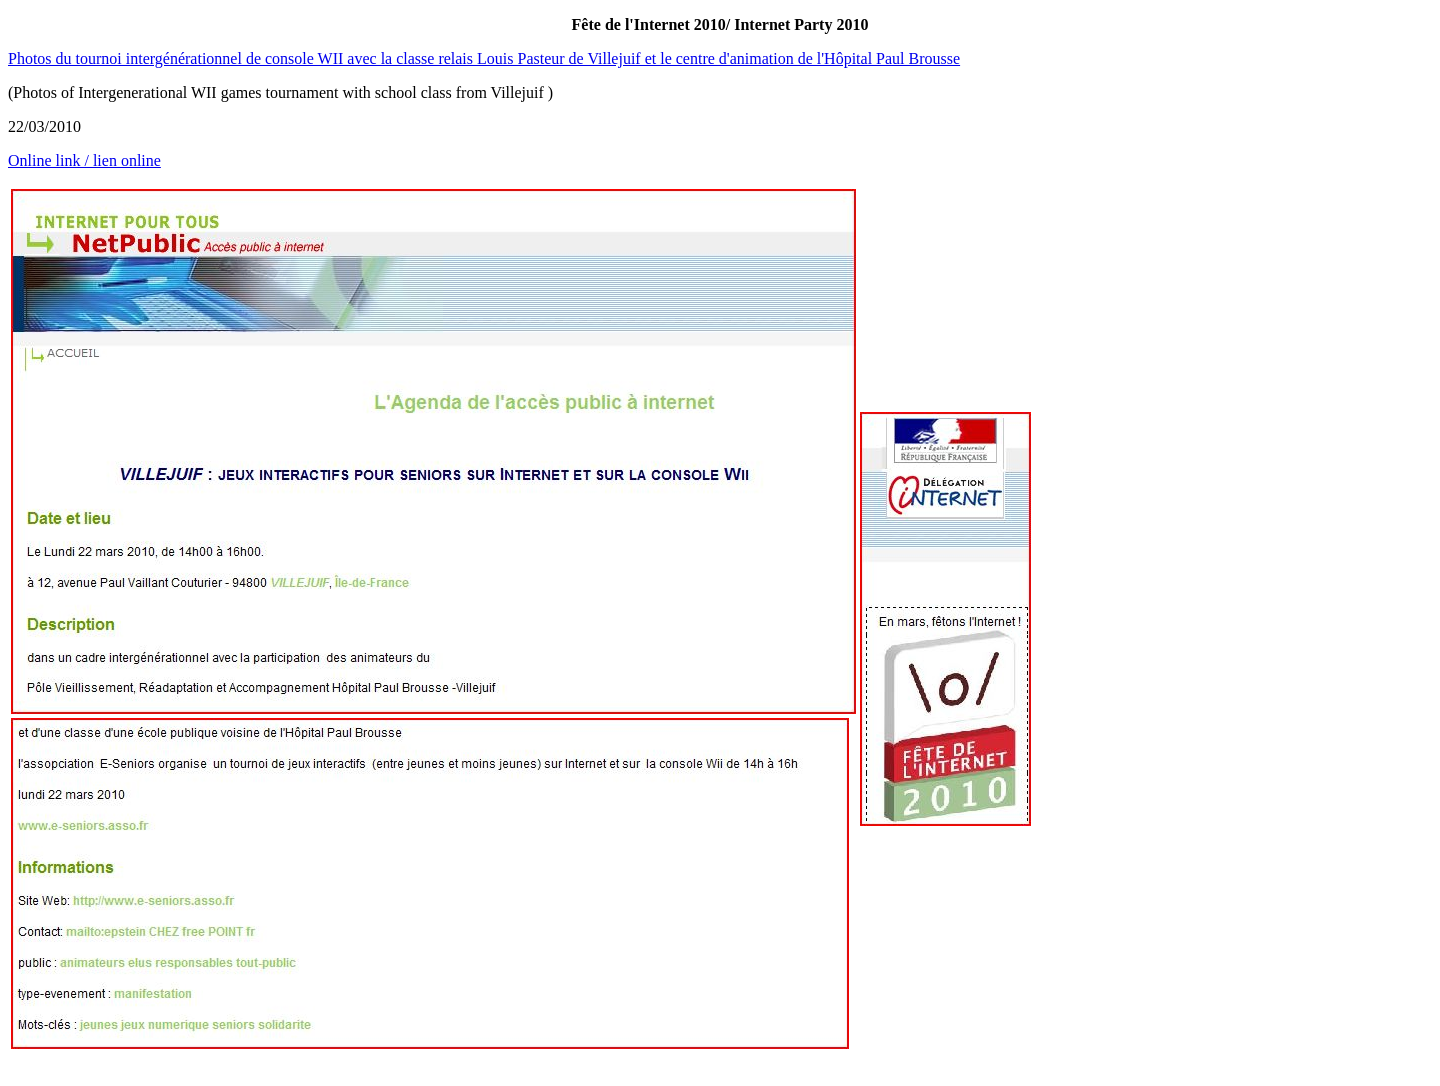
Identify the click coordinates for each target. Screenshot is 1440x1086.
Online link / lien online (84, 160)
